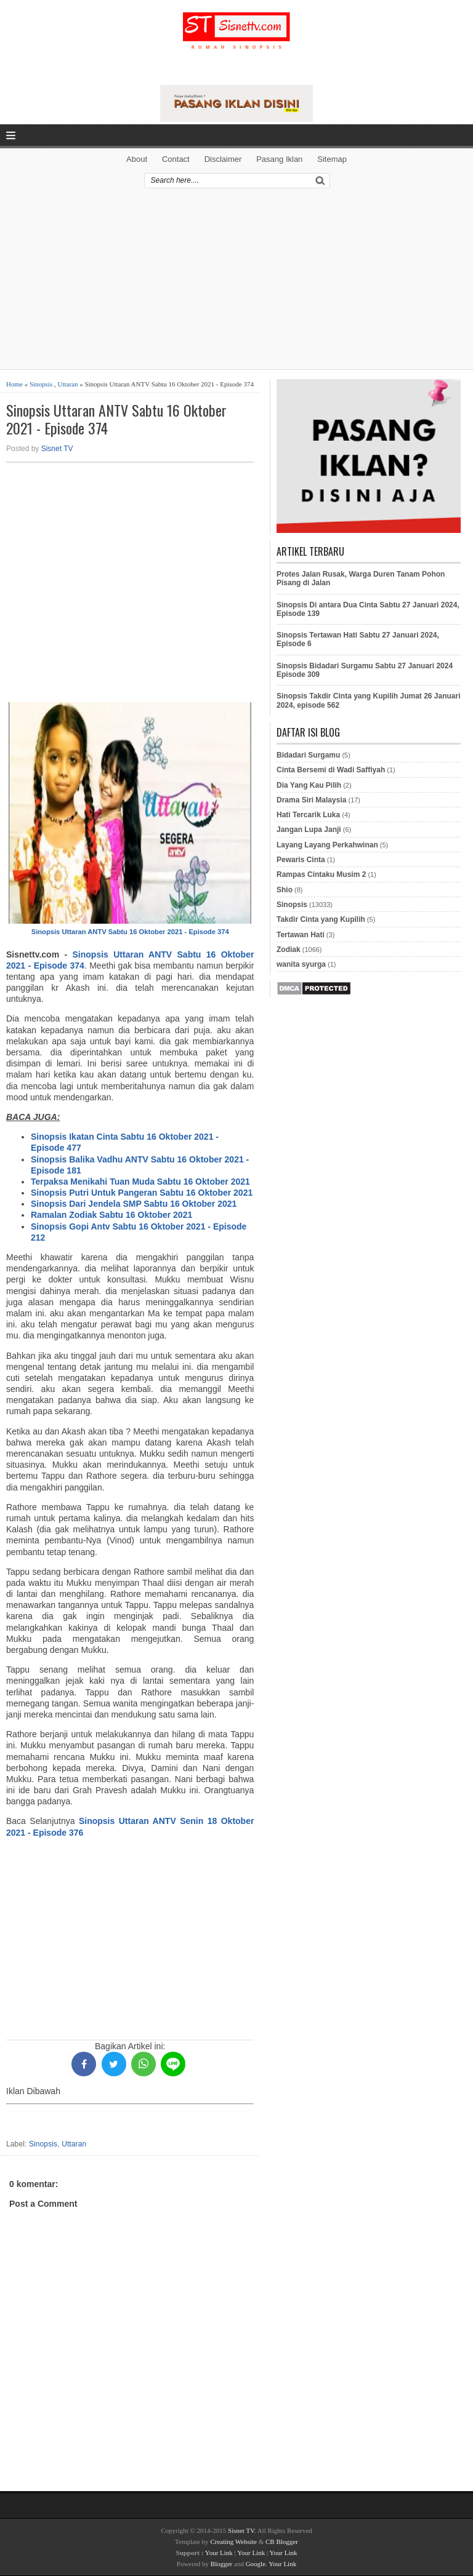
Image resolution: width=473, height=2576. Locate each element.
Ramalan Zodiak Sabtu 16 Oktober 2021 (111, 1215)
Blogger (221, 2563)
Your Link (219, 2552)
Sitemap (332, 159)
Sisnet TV (57, 448)
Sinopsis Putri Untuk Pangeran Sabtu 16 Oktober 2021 (142, 1193)
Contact (176, 159)
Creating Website (233, 2541)
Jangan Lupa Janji (309, 829)
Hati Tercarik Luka (308, 814)
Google (255, 2563)
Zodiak (289, 949)
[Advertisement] (236, 283)
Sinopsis (41, 384)
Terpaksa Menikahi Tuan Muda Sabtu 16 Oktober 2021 (140, 1181)
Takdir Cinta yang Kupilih (321, 919)
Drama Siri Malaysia (311, 800)
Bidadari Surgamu (308, 755)
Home (14, 384)
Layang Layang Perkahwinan (327, 845)
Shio (285, 890)
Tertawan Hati (301, 934)
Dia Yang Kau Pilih (309, 785)
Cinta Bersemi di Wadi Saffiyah (331, 770)
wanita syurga (301, 964)
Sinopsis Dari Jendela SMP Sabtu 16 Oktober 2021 (133, 1204)
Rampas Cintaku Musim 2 (321, 874)
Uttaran (67, 384)
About (136, 159)
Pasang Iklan (279, 159)
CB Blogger (281, 2541)
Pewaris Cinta (301, 859)
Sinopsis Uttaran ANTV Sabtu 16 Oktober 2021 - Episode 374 (116, 419)
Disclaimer (223, 159)
